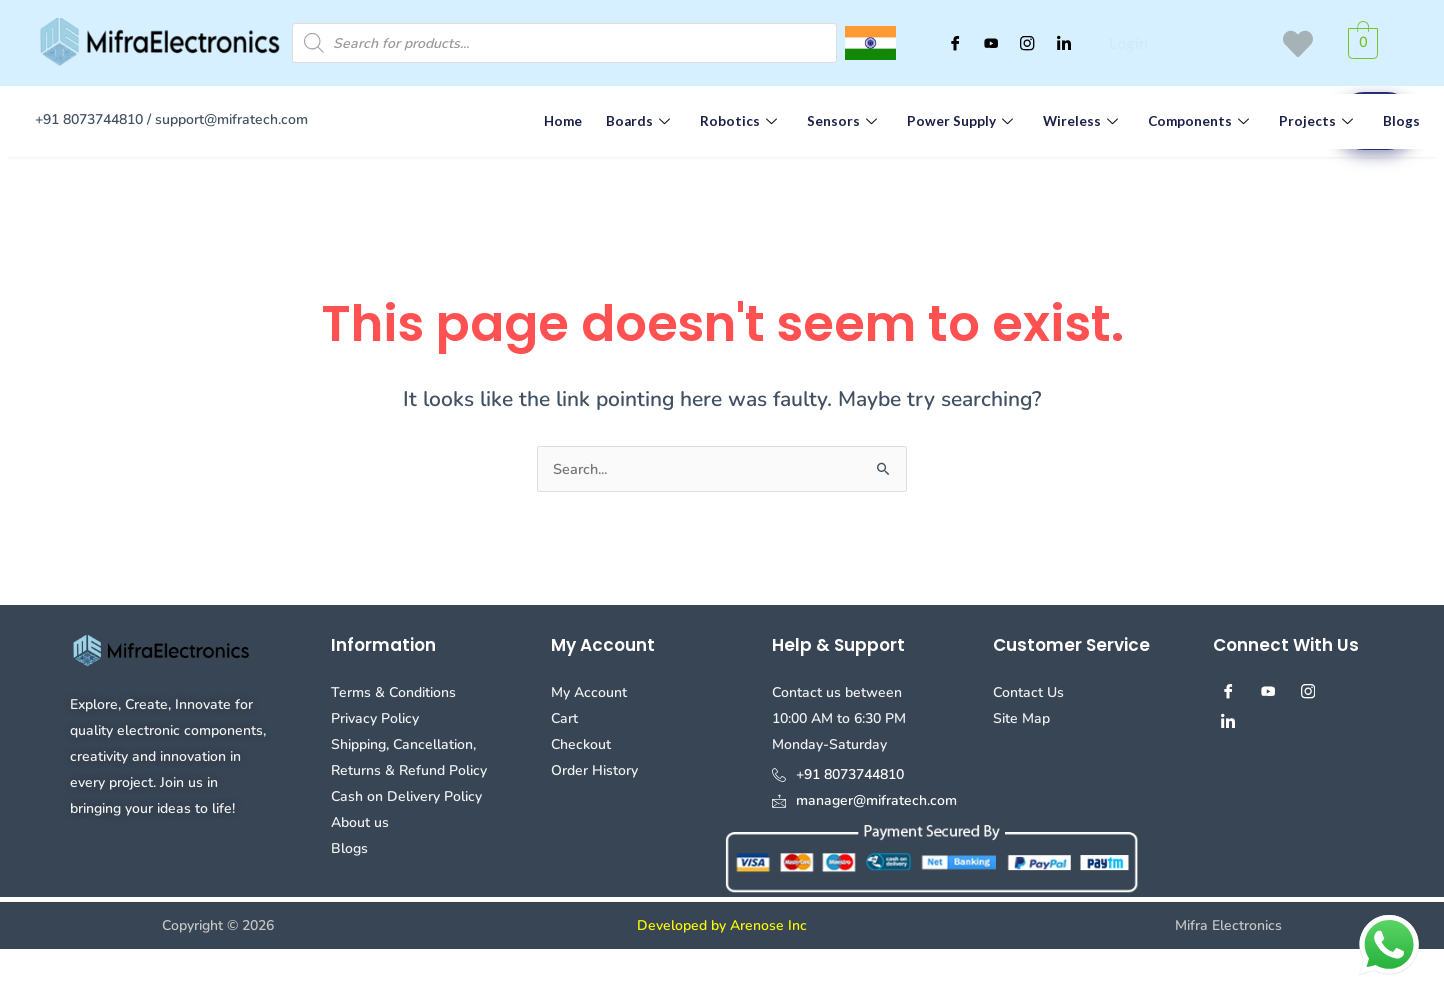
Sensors (834, 121)
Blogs (1376, 121)
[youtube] (982, 43)
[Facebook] (942, 43)
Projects (1296, 121)
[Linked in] (1062, 43)
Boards (636, 121)
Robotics (734, 121)
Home (561, 121)
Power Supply (949, 121)
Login (1126, 44)
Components (1182, 121)
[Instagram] (1022, 43)
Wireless (1067, 121)
